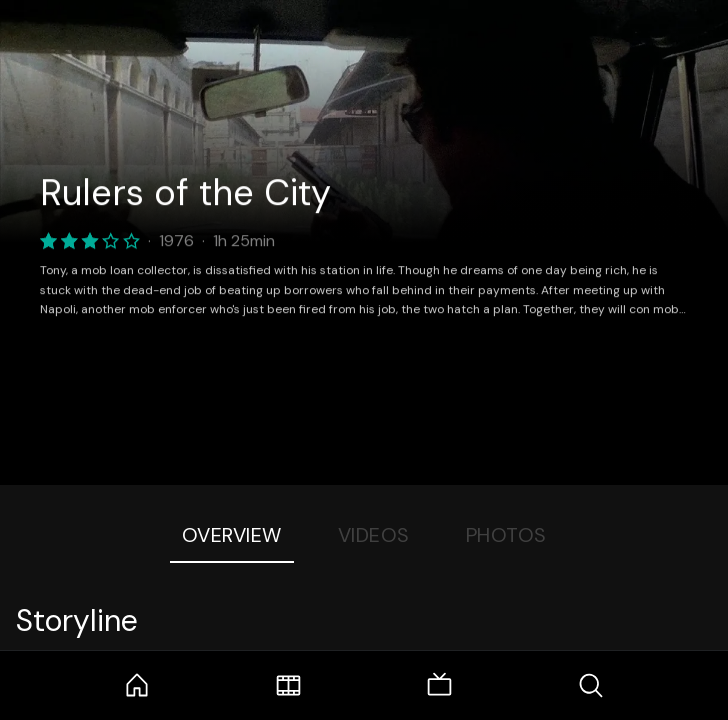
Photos (506, 535)
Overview (232, 535)
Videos (374, 535)
